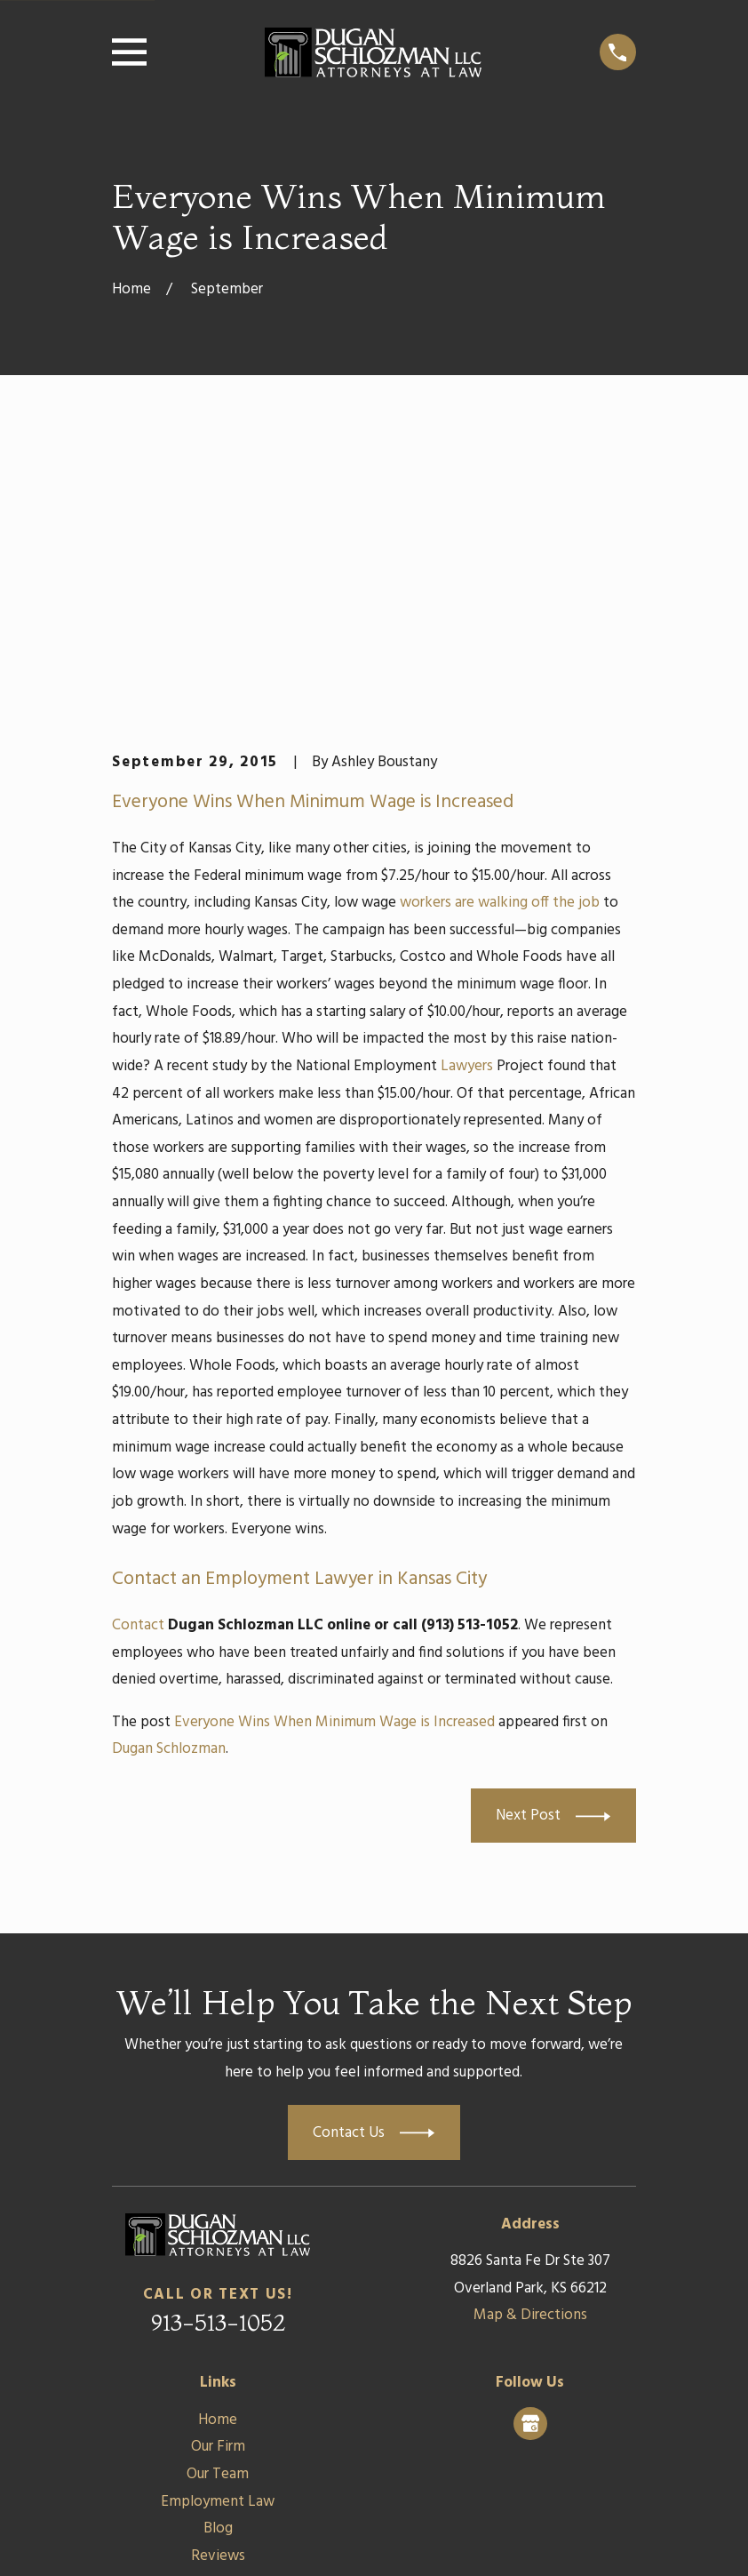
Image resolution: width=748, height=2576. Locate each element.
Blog (218, 2254)
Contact (138, 1350)
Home (217, 2144)
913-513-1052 (218, 2046)
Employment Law (218, 2226)
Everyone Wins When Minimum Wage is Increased (334, 1447)
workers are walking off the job (500, 628)
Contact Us (218, 2308)
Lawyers (467, 791)
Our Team (218, 2200)
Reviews (218, 2280)
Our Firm (218, 2172)
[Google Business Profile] (530, 2148)
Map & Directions (530, 2040)
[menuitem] (136, 2536)
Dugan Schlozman (169, 1474)
